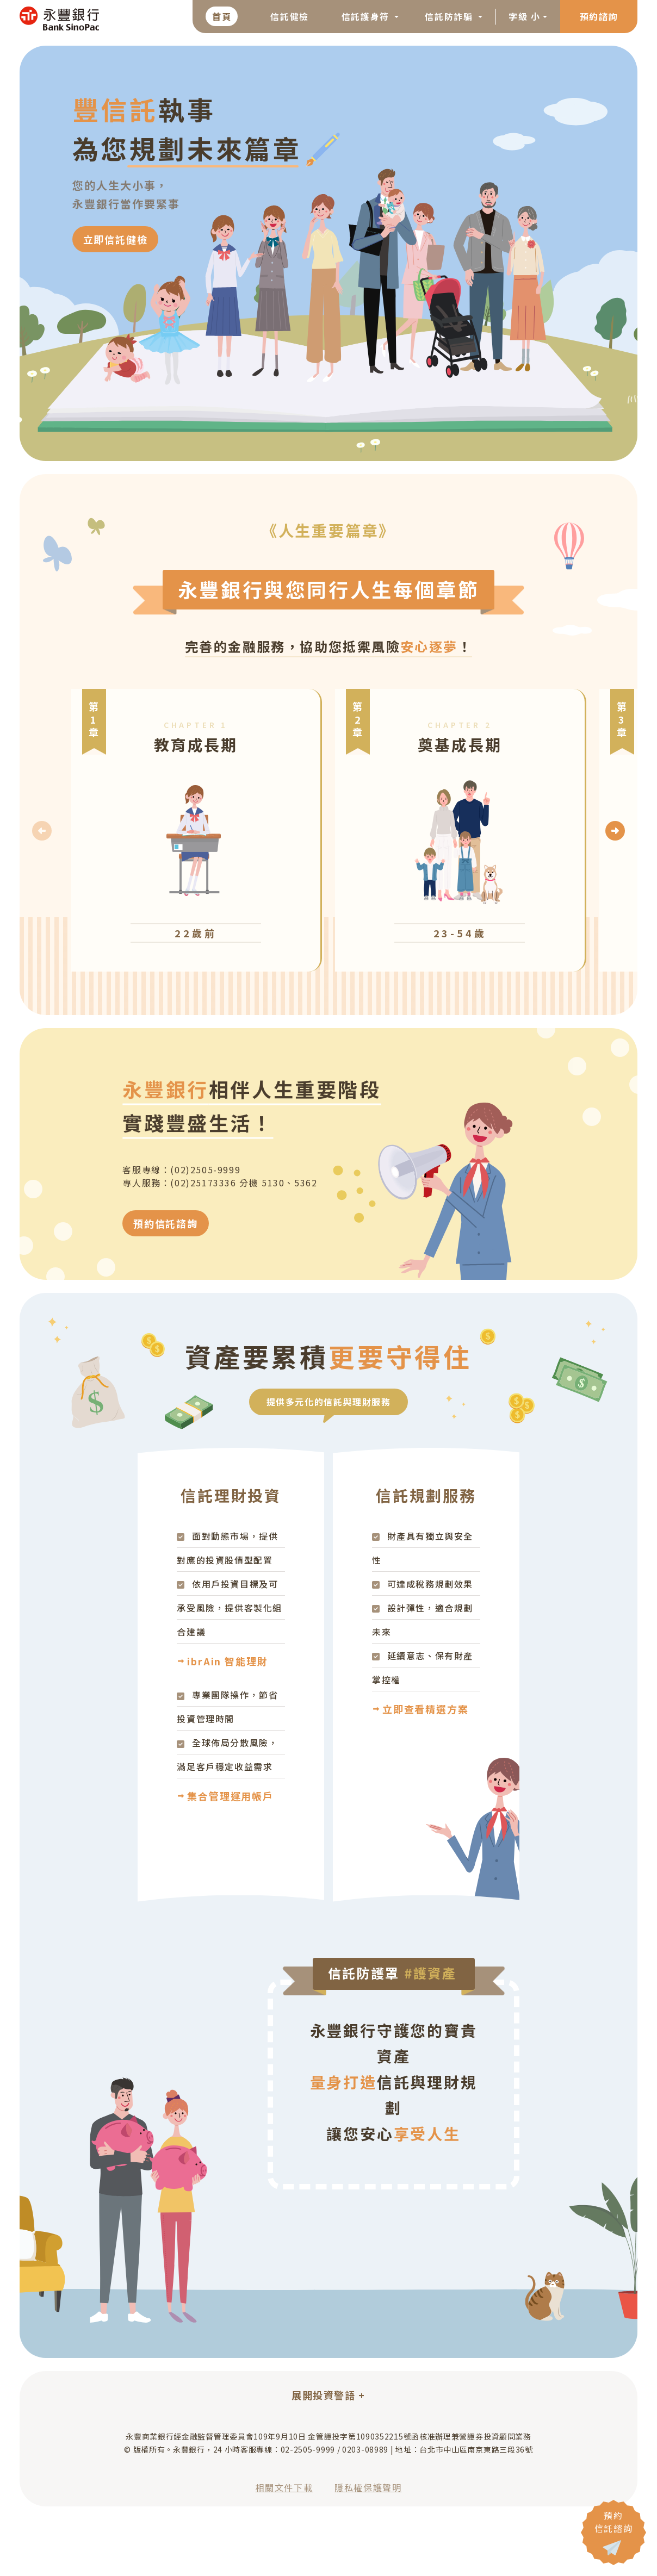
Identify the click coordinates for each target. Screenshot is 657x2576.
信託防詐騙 (450, 16)
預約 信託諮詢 (613, 2522)
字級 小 (524, 16)
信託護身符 (367, 16)
